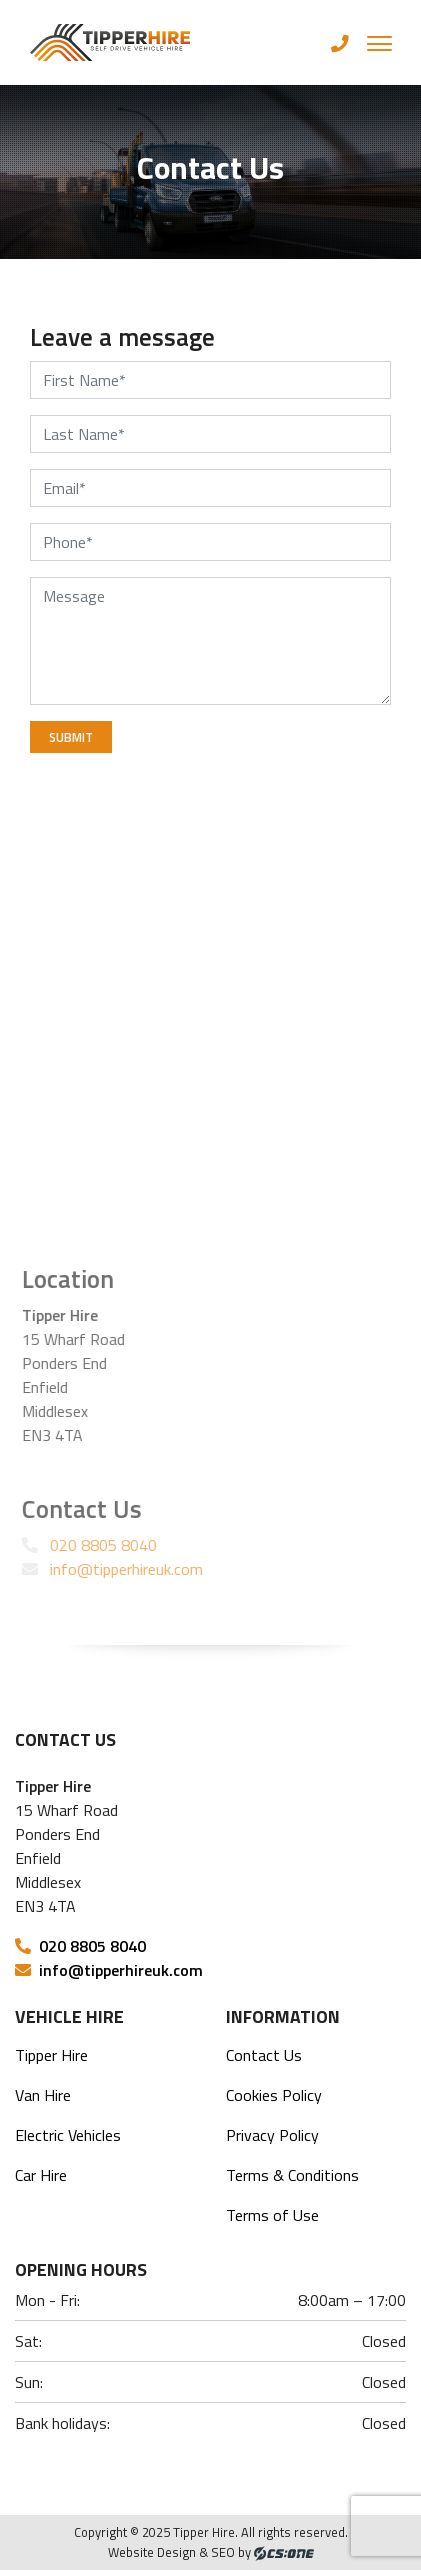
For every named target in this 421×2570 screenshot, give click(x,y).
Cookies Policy (274, 2095)
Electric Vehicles (68, 2135)
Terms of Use (272, 2215)
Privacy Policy (272, 2135)
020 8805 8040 (92, 1545)
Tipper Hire (51, 2055)
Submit (71, 737)
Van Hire (43, 2095)
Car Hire (41, 2175)
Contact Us (264, 2055)
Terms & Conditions (292, 2175)
